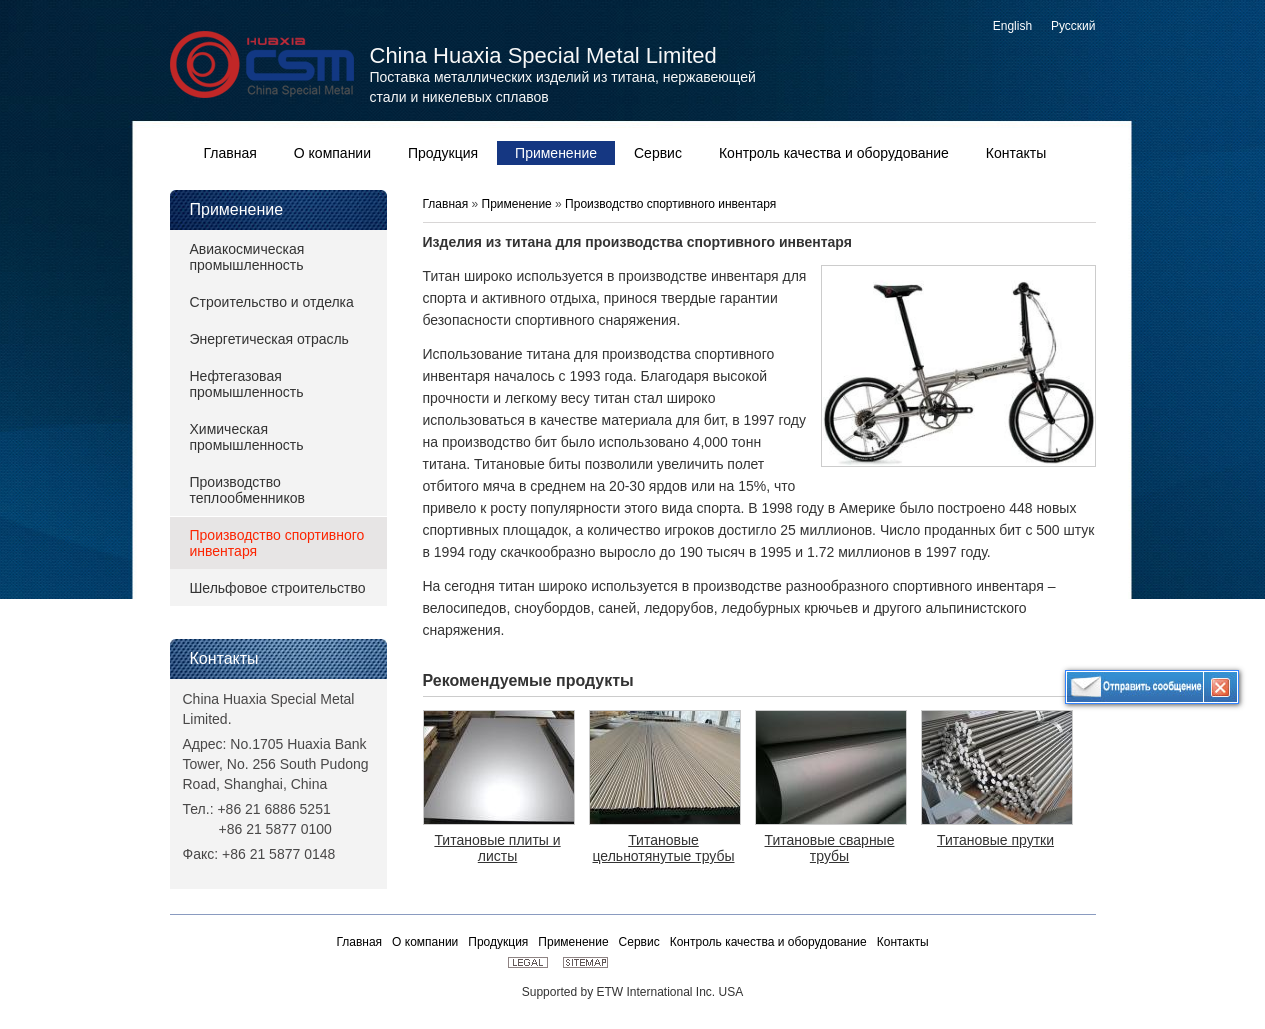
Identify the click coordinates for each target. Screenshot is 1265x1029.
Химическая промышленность (247, 437)
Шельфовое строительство (278, 588)
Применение (237, 209)
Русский (1073, 26)
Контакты (224, 658)
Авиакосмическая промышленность (247, 257)
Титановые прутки (995, 840)
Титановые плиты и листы (497, 848)
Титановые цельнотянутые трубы (663, 848)
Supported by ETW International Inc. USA (632, 992)
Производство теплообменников (247, 490)
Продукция (498, 942)
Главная (447, 204)
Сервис (639, 942)
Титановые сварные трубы (830, 848)
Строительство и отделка (272, 302)
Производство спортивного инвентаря (277, 543)
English (1012, 26)
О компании (425, 942)
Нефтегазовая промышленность (247, 384)
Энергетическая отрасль (269, 339)
